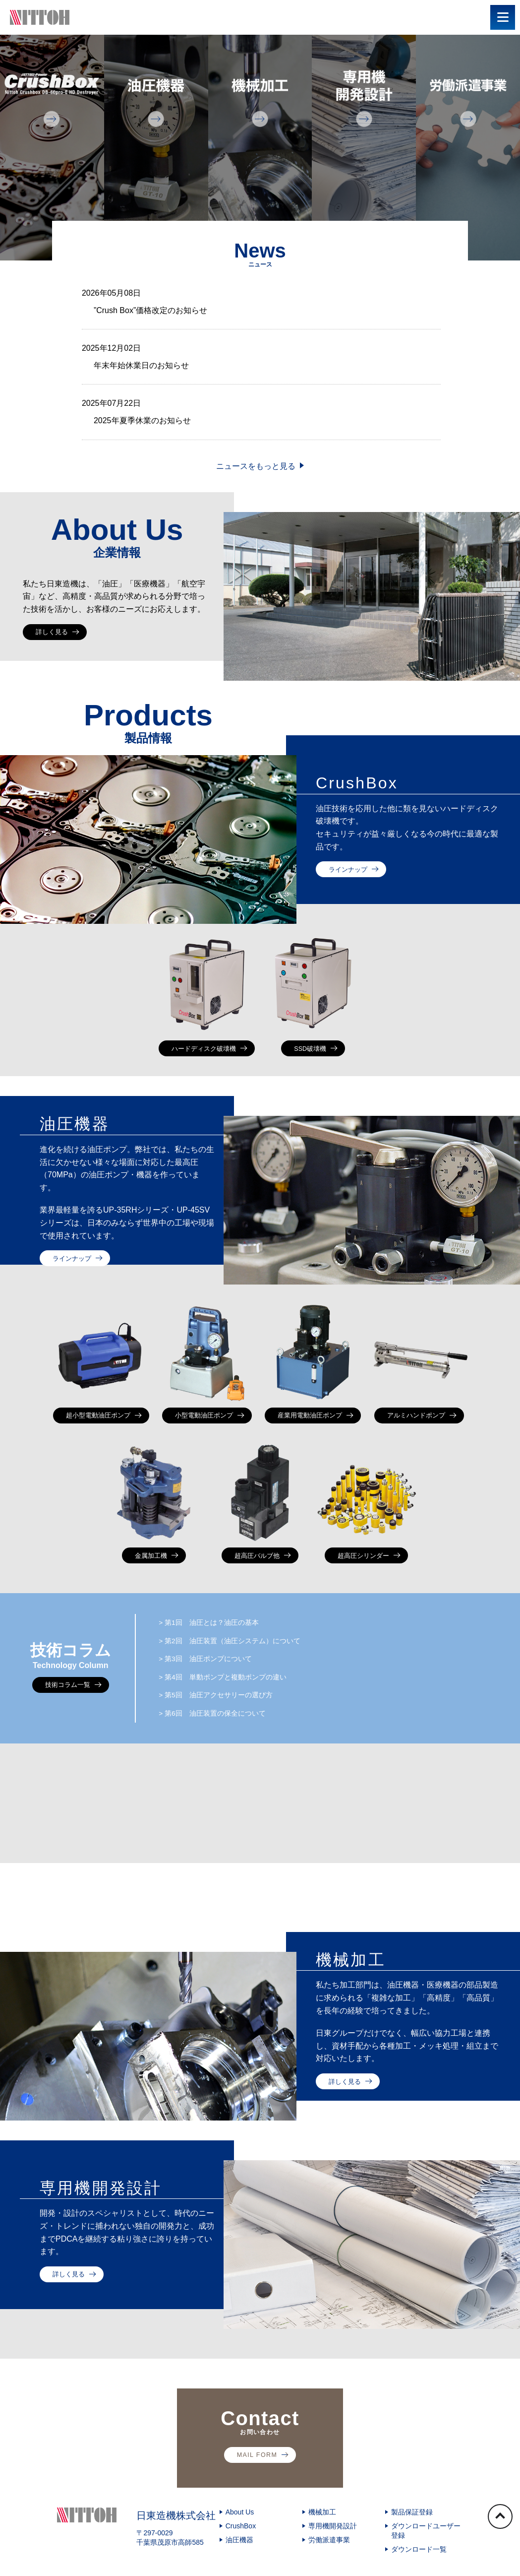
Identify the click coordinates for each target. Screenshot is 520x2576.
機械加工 (322, 2538)
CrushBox (241, 2552)
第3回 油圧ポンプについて (214, 1677)
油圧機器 (239, 2566)
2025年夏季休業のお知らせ (142, 420)
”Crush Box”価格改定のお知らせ (150, 310)
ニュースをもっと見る (255, 466)
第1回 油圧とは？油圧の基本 (218, 1635)
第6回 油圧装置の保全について (222, 1739)
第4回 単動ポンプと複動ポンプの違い (234, 1697)
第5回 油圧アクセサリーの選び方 (226, 1718)
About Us (240, 2538)
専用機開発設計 (332, 2552)
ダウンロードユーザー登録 (426, 2557)
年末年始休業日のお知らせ (141, 365)
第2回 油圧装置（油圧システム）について (242, 1656)
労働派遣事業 (329, 2566)
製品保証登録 (412, 2538)
